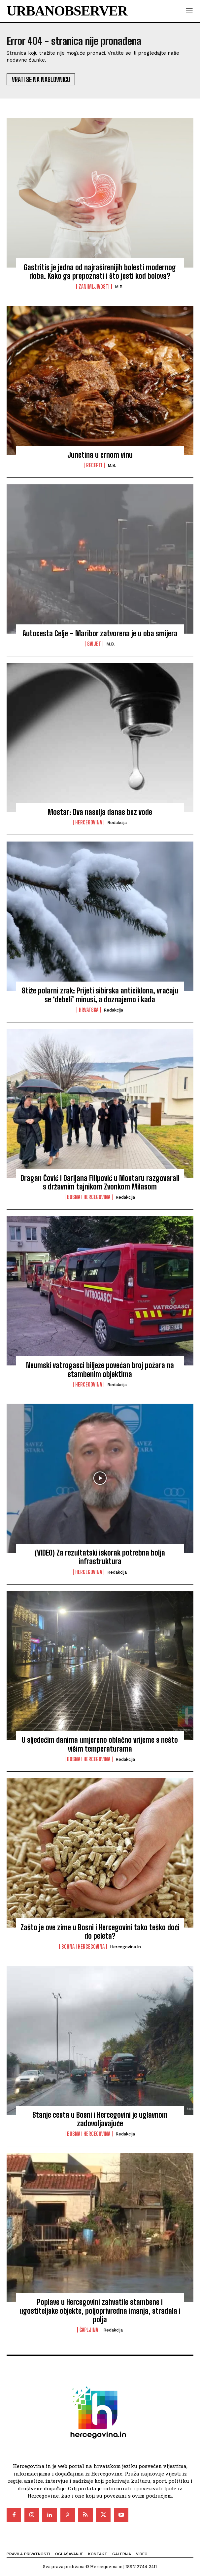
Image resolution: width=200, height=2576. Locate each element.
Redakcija (117, 822)
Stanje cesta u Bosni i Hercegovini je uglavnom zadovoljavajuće (100, 2119)
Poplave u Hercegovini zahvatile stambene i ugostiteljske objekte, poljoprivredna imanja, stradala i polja (100, 2311)
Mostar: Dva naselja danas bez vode (100, 812)
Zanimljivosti (94, 286)
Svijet (94, 643)
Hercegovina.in (125, 1946)
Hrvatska (88, 1010)
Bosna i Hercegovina (88, 1197)
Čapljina (89, 2330)
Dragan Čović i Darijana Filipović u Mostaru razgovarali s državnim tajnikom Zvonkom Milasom (100, 1182)
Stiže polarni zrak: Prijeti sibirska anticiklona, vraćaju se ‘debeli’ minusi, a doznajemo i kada (100, 995)
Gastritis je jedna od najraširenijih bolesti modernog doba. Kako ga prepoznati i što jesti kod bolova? (100, 271)
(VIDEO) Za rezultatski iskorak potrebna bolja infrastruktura (100, 1557)
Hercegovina (88, 822)
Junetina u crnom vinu (100, 454)
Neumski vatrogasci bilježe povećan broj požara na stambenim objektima (100, 1369)
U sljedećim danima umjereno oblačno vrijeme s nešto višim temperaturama (100, 1744)
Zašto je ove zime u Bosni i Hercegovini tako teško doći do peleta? (100, 1931)
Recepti (94, 465)
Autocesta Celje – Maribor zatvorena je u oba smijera (100, 633)
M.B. (119, 286)
